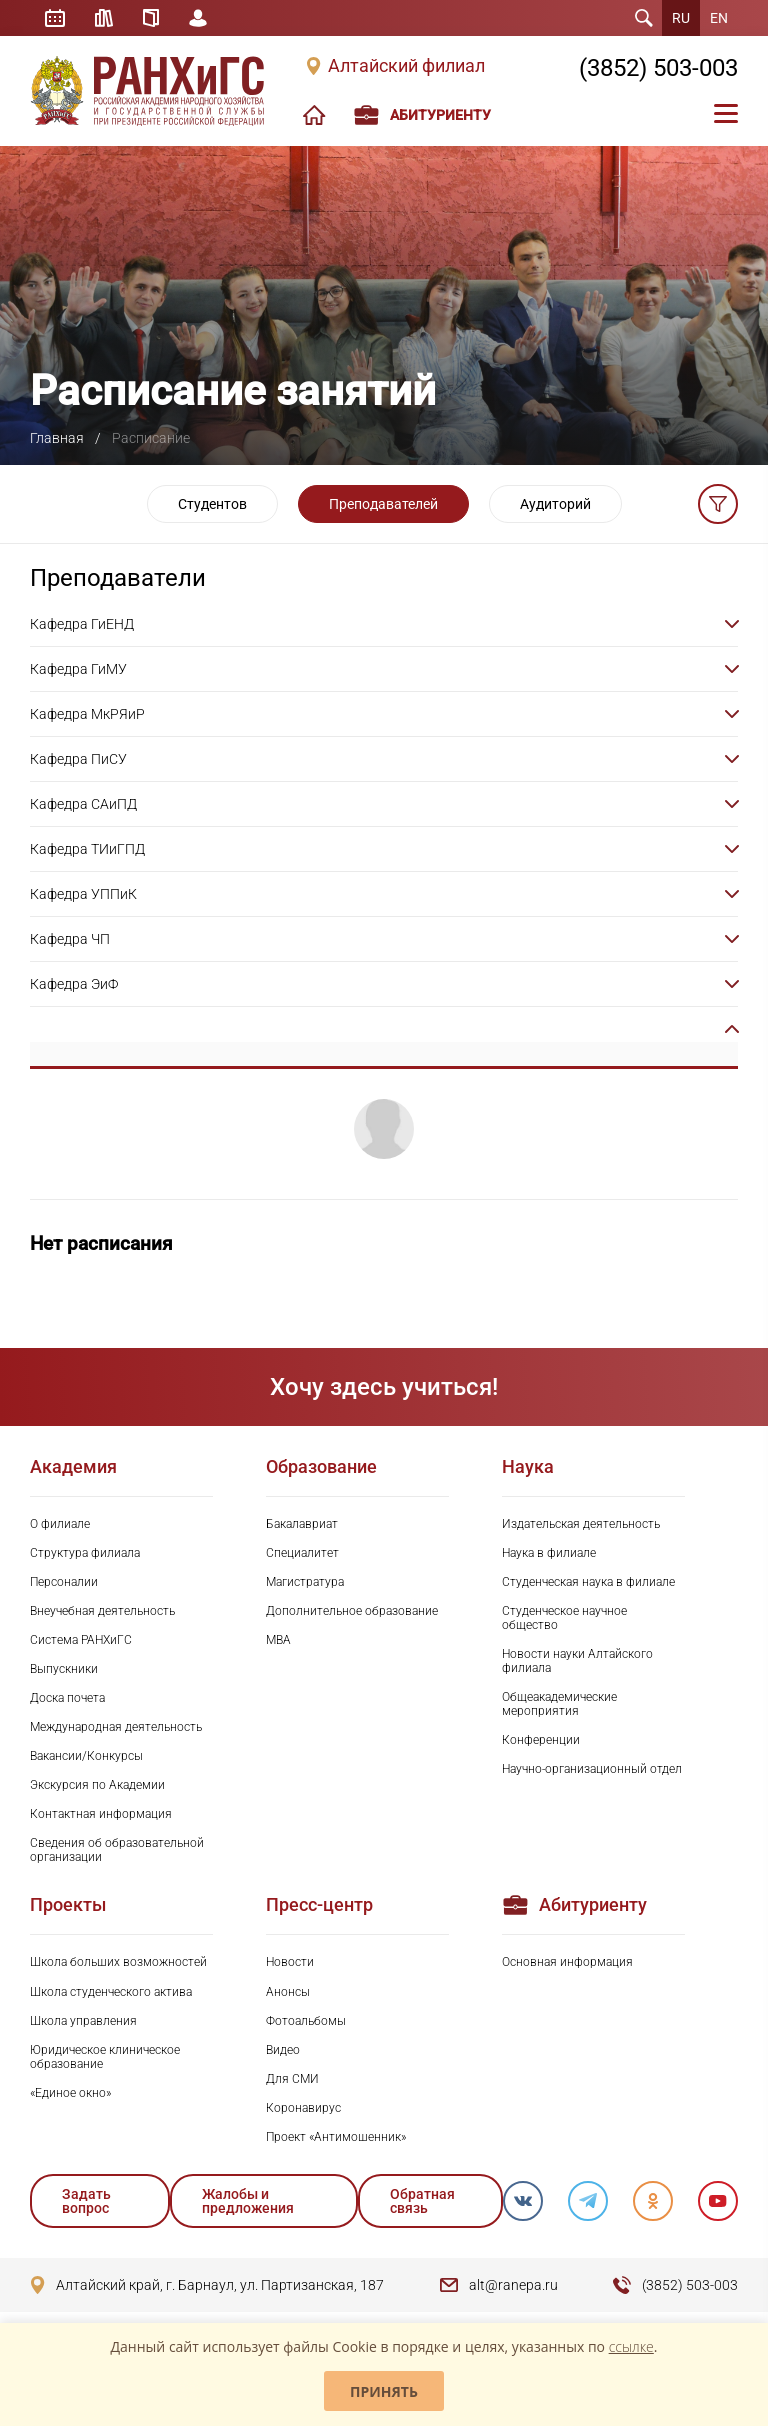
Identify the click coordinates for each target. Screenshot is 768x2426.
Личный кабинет (198, 18)
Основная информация (567, 1962)
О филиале (60, 1524)
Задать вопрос (86, 2201)
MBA (278, 1640)
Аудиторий (555, 504)
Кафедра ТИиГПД (87, 849)
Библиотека (104, 18)
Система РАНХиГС (81, 1640)
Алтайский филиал (406, 66)
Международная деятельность (116, 1727)
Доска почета (67, 1698)
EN (719, 18)
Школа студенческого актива (111, 1992)
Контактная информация (101, 1814)
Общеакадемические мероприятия (559, 1704)
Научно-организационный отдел (592, 1769)
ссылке (631, 2346)
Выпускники (64, 1669)
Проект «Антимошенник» (336, 2137)
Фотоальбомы (306, 2021)
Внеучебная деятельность (102, 1611)
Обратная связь (422, 2201)
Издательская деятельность (581, 1524)
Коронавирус (303, 2108)
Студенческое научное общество (564, 1618)
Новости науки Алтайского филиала (577, 1661)
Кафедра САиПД (83, 804)
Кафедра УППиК (83, 894)
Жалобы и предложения (248, 2201)
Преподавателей (383, 504)
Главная (57, 438)
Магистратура (305, 1582)
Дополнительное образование (352, 1611)
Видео (283, 2050)
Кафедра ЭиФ (74, 984)
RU (681, 18)
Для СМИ (292, 2079)
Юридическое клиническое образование (105, 2057)
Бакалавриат (302, 1524)
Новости (290, 1962)
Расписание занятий (55, 18)
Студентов (212, 504)
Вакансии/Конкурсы (86, 1756)
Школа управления (83, 2021)
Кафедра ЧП (70, 939)
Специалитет (302, 1553)
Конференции (541, 1740)
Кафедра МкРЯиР (87, 714)
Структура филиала (85, 1553)
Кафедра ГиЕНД (82, 624)
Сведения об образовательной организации (117, 1850)
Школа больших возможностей (118, 1962)
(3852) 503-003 (658, 68)
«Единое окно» (70, 2093)
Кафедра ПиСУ (78, 759)
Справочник (151, 18)
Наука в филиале (549, 1553)
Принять (384, 2391)
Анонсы (288, 1992)
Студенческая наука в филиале (588, 1582)
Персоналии (64, 1582)
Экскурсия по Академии (97, 1785)
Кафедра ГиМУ (78, 669)
